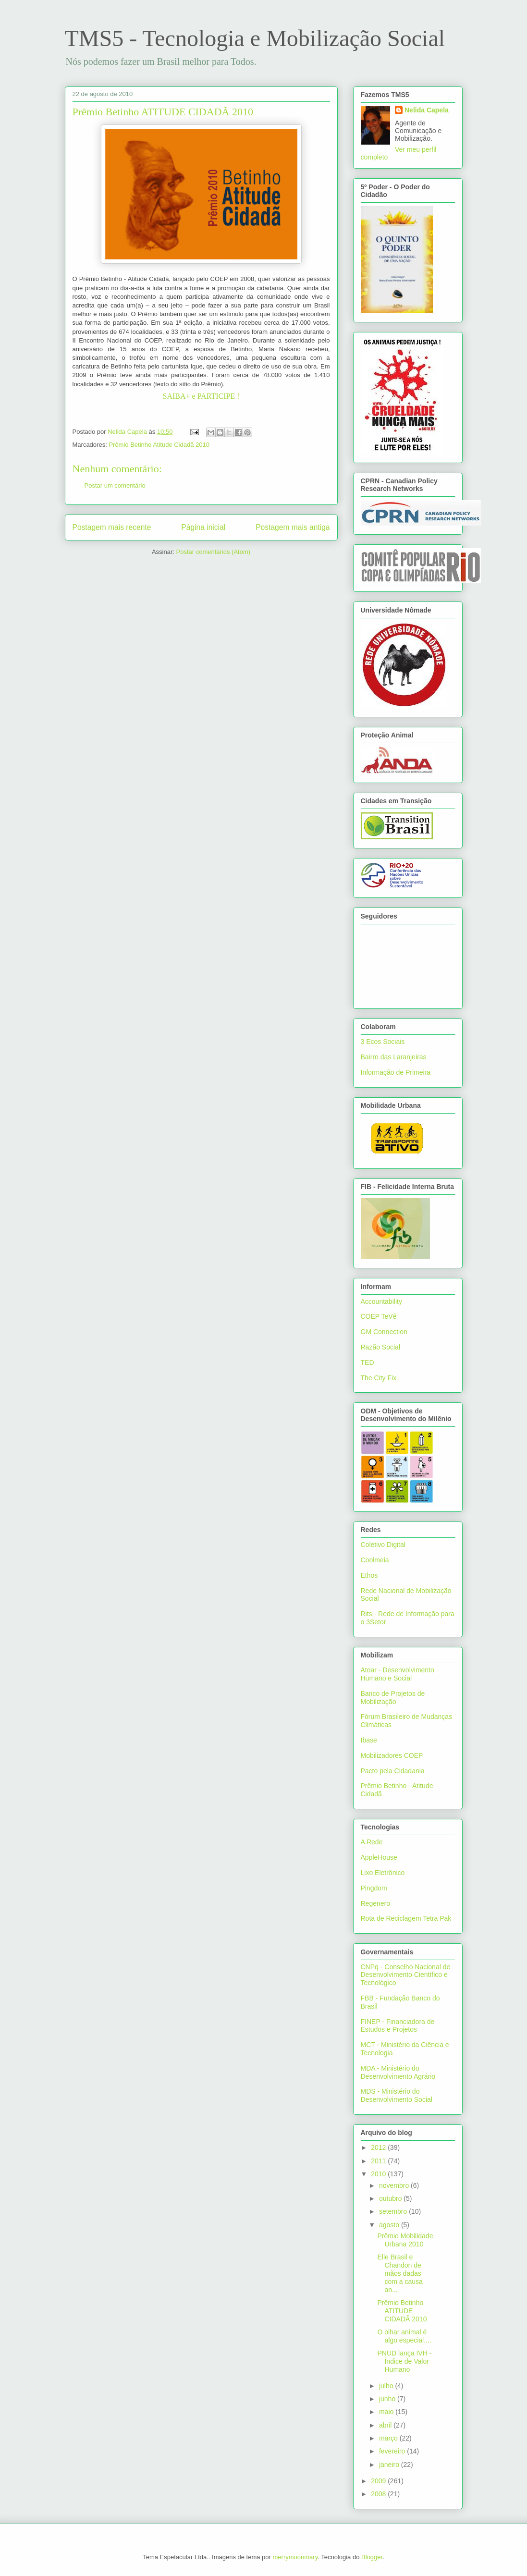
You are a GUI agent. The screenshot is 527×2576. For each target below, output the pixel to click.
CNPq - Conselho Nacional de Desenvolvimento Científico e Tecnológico (406, 1975)
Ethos (369, 1575)
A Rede (372, 1842)
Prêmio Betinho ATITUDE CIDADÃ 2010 (402, 2311)
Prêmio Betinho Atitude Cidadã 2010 (159, 444)
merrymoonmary (295, 2557)
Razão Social (381, 1347)
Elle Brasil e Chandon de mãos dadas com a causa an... (399, 2273)
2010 (379, 2174)
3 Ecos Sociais (383, 1041)
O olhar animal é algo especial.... (404, 2336)
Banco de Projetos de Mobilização (393, 1697)
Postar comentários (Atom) (213, 551)
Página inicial (203, 527)
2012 (379, 2147)
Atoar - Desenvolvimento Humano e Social (397, 1674)
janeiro (390, 2464)
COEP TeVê (379, 1316)
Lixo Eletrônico (383, 1873)
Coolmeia (375, 1560)
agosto (390, 2225)
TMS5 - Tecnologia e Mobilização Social (255, 38)
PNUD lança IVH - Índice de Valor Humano (404, 2361)
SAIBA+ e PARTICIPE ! (201, 396)
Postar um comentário (115, 485)
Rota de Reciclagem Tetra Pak (406, 1918)
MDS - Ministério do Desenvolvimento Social (396, 2095)
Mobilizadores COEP (392, 1755)
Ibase (369, 1740)
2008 (379, 2494)
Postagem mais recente (112, 527)
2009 (379, 2481)
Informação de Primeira (396, 1072)
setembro (394, 2211)
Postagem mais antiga (293, 527)
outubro (391, 2198)
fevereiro (393, 2451)
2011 (379, 2161)
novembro (395, 2185)
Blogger (371, 2557)
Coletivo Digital (383, 1544)
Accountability (381, 1301)
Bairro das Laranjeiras (394, 1057)
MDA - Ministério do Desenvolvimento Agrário (398, 2072)
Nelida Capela (426, 110)
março (389, 2438)
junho (388, 2399)
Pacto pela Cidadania (393, 1771)
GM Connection (384, 1332)
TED (367, 1362)
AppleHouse (379, 1857)
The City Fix (379, 1378)
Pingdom (374, 1888)
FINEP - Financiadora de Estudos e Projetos (398, 2026)
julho (387, 2386)
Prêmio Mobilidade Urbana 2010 (405, 2240)
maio (387, 2412)
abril (386, 2425)
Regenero (376, 1903)
